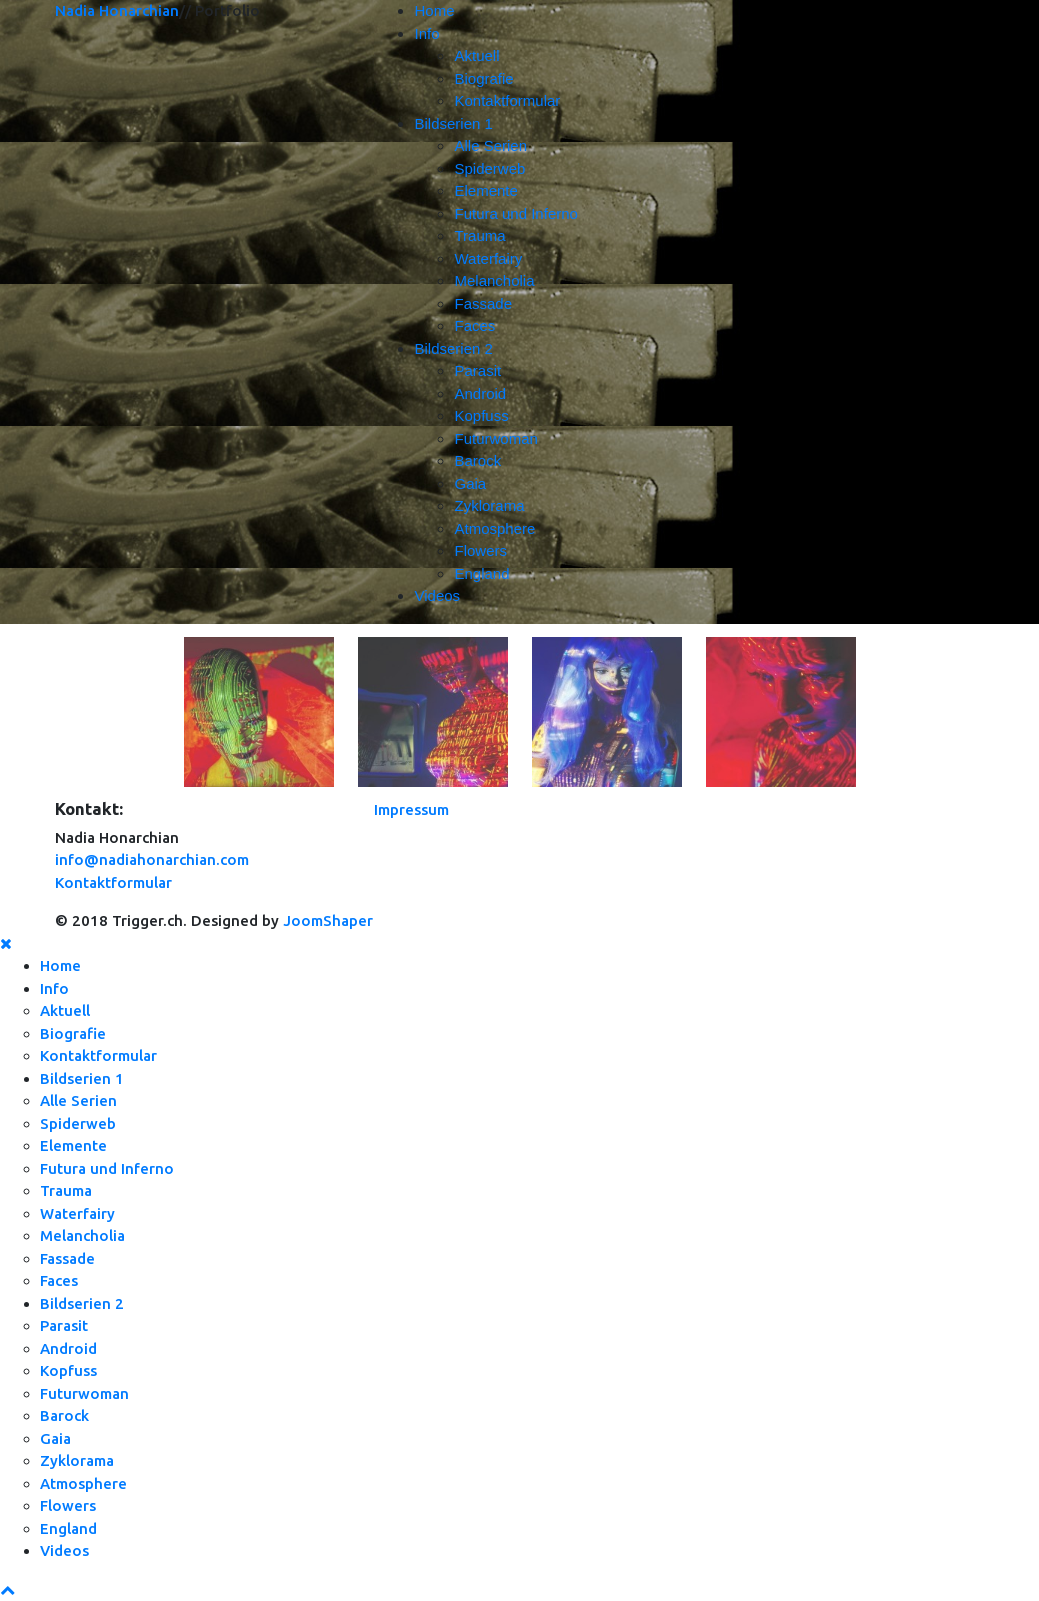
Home (434, 10)
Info (426, 33)
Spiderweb (489, 168)
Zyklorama (489, 505)
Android (480, 393)
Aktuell (476, 55)
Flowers (480, 550)
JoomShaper (328, 920)
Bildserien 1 (453, 123)
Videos (437, 595)
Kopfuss (481, 415)
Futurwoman (495, 438)
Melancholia (494, 280)
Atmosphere (494, 528)
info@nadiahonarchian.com (152, 859)
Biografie (483, 78)
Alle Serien (490, 145)
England (481, 573)
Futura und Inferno (515, 213)
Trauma (479, 235)
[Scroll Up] (7, 1589)
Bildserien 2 (453, 348)
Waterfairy (488, 258)
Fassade (483, 303)
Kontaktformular (507, 100)
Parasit (477, 370)
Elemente (485, 190)
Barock (477, 460)
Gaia (470, 483)
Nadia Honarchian (117, 10)
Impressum (411, 809)
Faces (474, 325)
